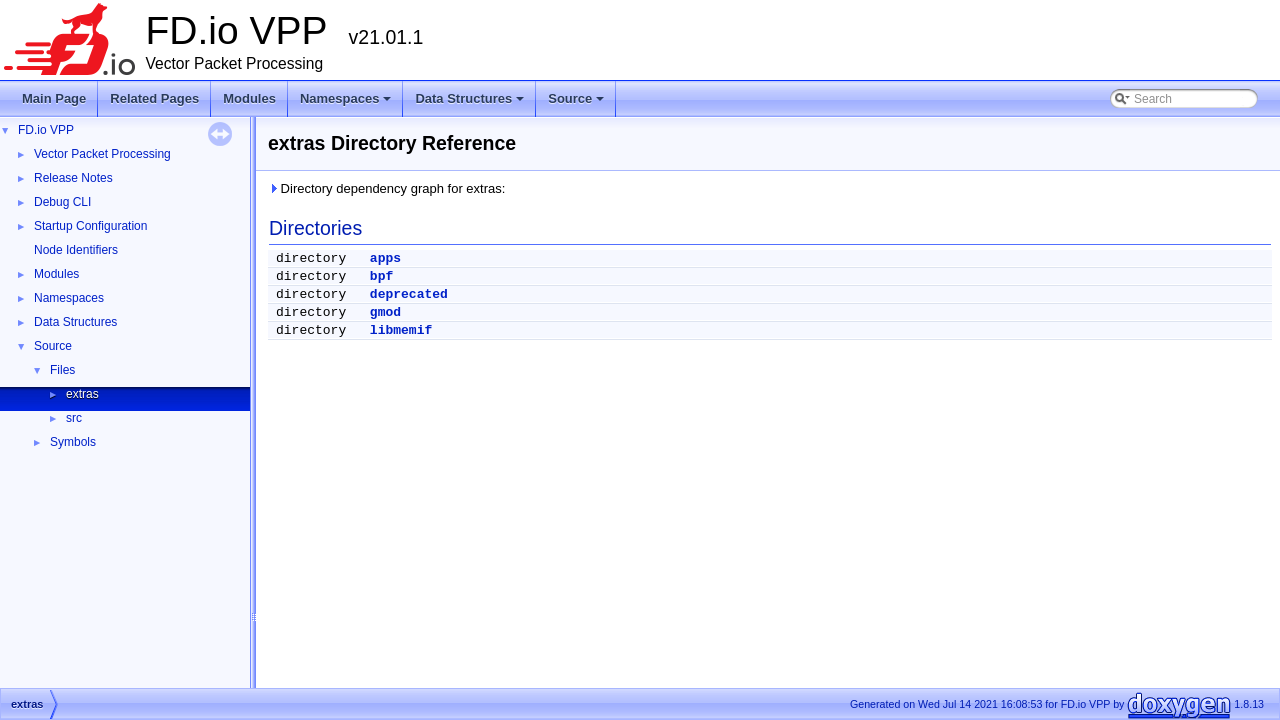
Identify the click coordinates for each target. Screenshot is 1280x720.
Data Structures (471, 104)
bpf (381, 276)
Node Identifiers (76, 250)
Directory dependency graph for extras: (386, 188)
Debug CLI (62, 202)
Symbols (73, 442)
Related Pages (154, 98)
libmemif (401, 330)
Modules (249, 98)
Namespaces (347, 104)
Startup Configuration (90, 226)
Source (577, 104)
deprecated (409, 294)
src (74, 418)
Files (62, 370)
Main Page (54, 98)
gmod (385, 312)
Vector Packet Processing (102, 154)
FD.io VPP (46, 130)
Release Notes (73, 178)
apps (385, 258)
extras (82, 394)
